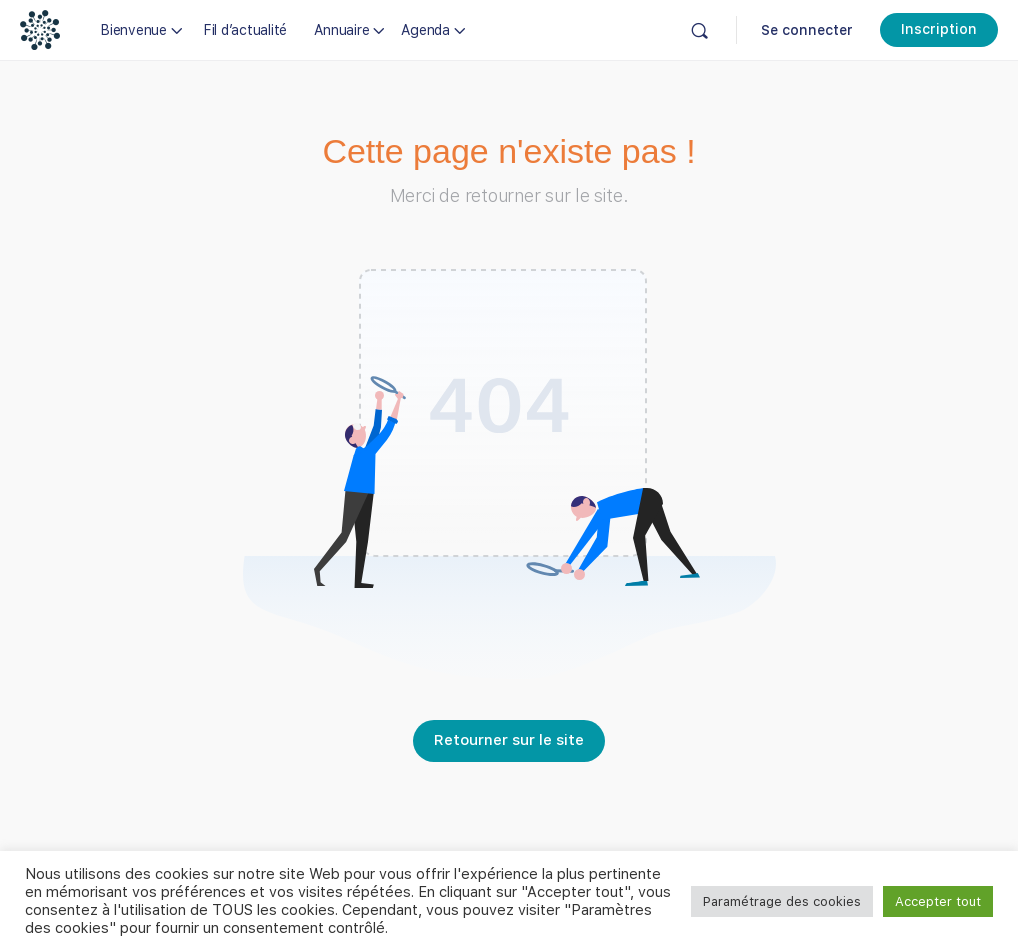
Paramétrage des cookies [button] (782, 901)
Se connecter (807, 30)
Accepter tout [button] (938, 901)
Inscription (939, 29)
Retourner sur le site (509, 740)
